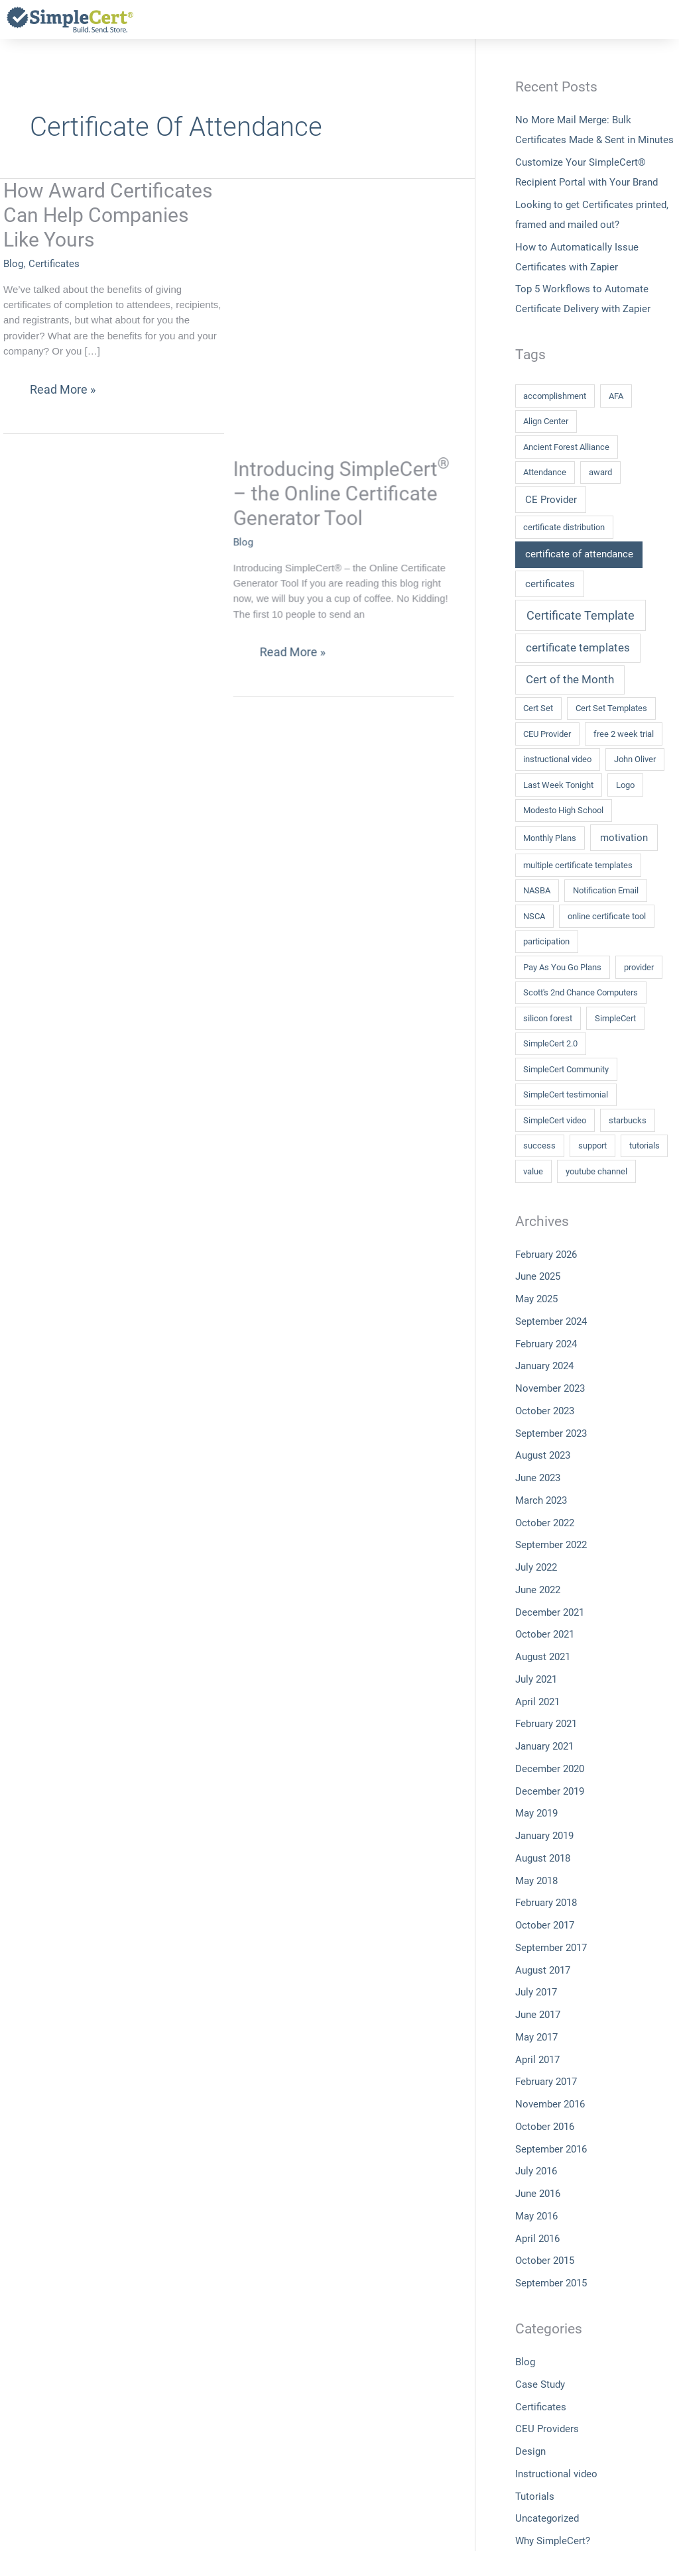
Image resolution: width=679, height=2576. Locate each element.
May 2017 (536, 2037)
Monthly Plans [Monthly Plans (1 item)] (549, 838)
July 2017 (536, 1992)
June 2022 (537, 1590)
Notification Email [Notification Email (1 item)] (606, 890)
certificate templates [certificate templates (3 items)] (578, 647)
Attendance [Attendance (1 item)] (544, 472)
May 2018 (536, 1881)
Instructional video (556, 2474)
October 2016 (544, 2127)
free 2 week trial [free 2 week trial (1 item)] (623, 734)
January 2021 (544, 1746)
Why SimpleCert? (552, 2541)
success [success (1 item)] (539, 1145)
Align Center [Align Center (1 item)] (545, 421)
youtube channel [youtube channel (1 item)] (596, 1171)
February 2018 (546, 1903)
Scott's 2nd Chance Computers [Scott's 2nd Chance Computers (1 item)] (580, 992)
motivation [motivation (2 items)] (624, 838)
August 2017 (542, 1970)
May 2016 (536, 2216)
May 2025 (536, 1299)
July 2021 (536, 1679)
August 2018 (542, 1858)
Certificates (54, 264)
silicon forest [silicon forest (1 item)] (547, 1018)
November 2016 (550, 2104)
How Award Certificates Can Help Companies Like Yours (107, 215)
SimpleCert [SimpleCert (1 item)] (615, 1018)
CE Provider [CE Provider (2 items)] (551, 500)
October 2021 (544, 1634)
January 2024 (544, 1366)
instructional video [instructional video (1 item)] (557, 759)
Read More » (62, 385)
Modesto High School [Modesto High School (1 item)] (563, 810)
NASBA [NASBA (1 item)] (536, 890)
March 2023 (541, 1500)
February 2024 (546, 1344)
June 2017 (537, 2015)
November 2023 (550, 1388)
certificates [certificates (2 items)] (550, 584)
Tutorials (534, 2496)
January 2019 (544, 1836)
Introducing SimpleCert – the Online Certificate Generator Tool (359, 215)
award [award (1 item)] (600, 472)
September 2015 (551, 2283)
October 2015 (544, 2261)
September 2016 (551, 2149)
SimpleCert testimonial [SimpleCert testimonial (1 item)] (565, 1094)
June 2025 (537, 1276)
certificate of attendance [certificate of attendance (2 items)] (579, 554)
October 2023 (544, 1411)
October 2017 (544, 1925)
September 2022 (551, 1545)
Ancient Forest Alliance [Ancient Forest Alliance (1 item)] (566, 447)
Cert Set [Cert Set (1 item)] (538, 708)
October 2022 (544, 1523)
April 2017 (537, 2060)
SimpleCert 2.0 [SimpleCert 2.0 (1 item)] (550, 1043)
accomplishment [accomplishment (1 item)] (554, 396)
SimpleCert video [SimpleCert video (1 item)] (554, 1120)
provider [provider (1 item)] (639, 967)
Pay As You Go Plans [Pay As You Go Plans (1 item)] (562, 967)
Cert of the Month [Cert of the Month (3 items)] (570, 679)
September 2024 (551, 1321)
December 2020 (549, 1769)
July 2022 (536, 1567)
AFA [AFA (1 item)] (616, 396)
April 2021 (537, 1702)
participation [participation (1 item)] (546, 941)
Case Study (540, 2384)
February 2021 (546, 1724)
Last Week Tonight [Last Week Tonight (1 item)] (558, 785)
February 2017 (546, 2082)
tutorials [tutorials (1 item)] (644, 1145)
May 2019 (536, 1813)
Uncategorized (547, 2518)
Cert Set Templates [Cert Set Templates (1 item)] (611, 708)
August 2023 (542, 1455)
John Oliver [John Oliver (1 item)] (635, 759)
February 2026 (546, 1254)
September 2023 (551, 1433)
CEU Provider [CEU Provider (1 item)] (547, 734)
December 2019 (549, 1791)
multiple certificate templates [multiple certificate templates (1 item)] (578, 865)
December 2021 (549, 1612)
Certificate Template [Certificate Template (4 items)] (580, 615)
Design (530, 2451)
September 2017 (551, 1948)
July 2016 (536, 2171)
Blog (13, 264)
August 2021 (542, 1657)
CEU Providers (547, 2429)
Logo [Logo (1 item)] (625, 785)
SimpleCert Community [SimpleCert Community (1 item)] (566, 1069)
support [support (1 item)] (592, 1145)
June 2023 (537, 1478)
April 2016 (537, 2239)
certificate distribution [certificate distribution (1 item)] (564, 527)
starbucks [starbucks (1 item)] (628, 1120)
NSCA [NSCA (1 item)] (534, 916)
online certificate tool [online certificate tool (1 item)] (607, 916)
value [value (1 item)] (533, 1171)
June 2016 (537, 2194)
